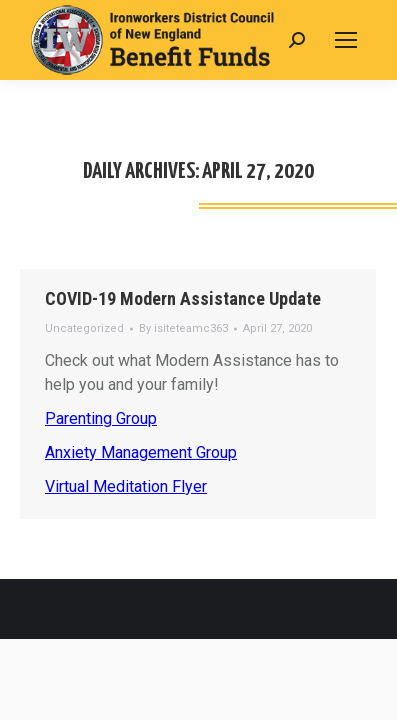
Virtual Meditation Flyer (126, 486)
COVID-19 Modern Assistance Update (183, 298)
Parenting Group (101, 418)
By (183, 328)
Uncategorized (84, 328)
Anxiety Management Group (141, 452)
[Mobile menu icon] (346, 40)
